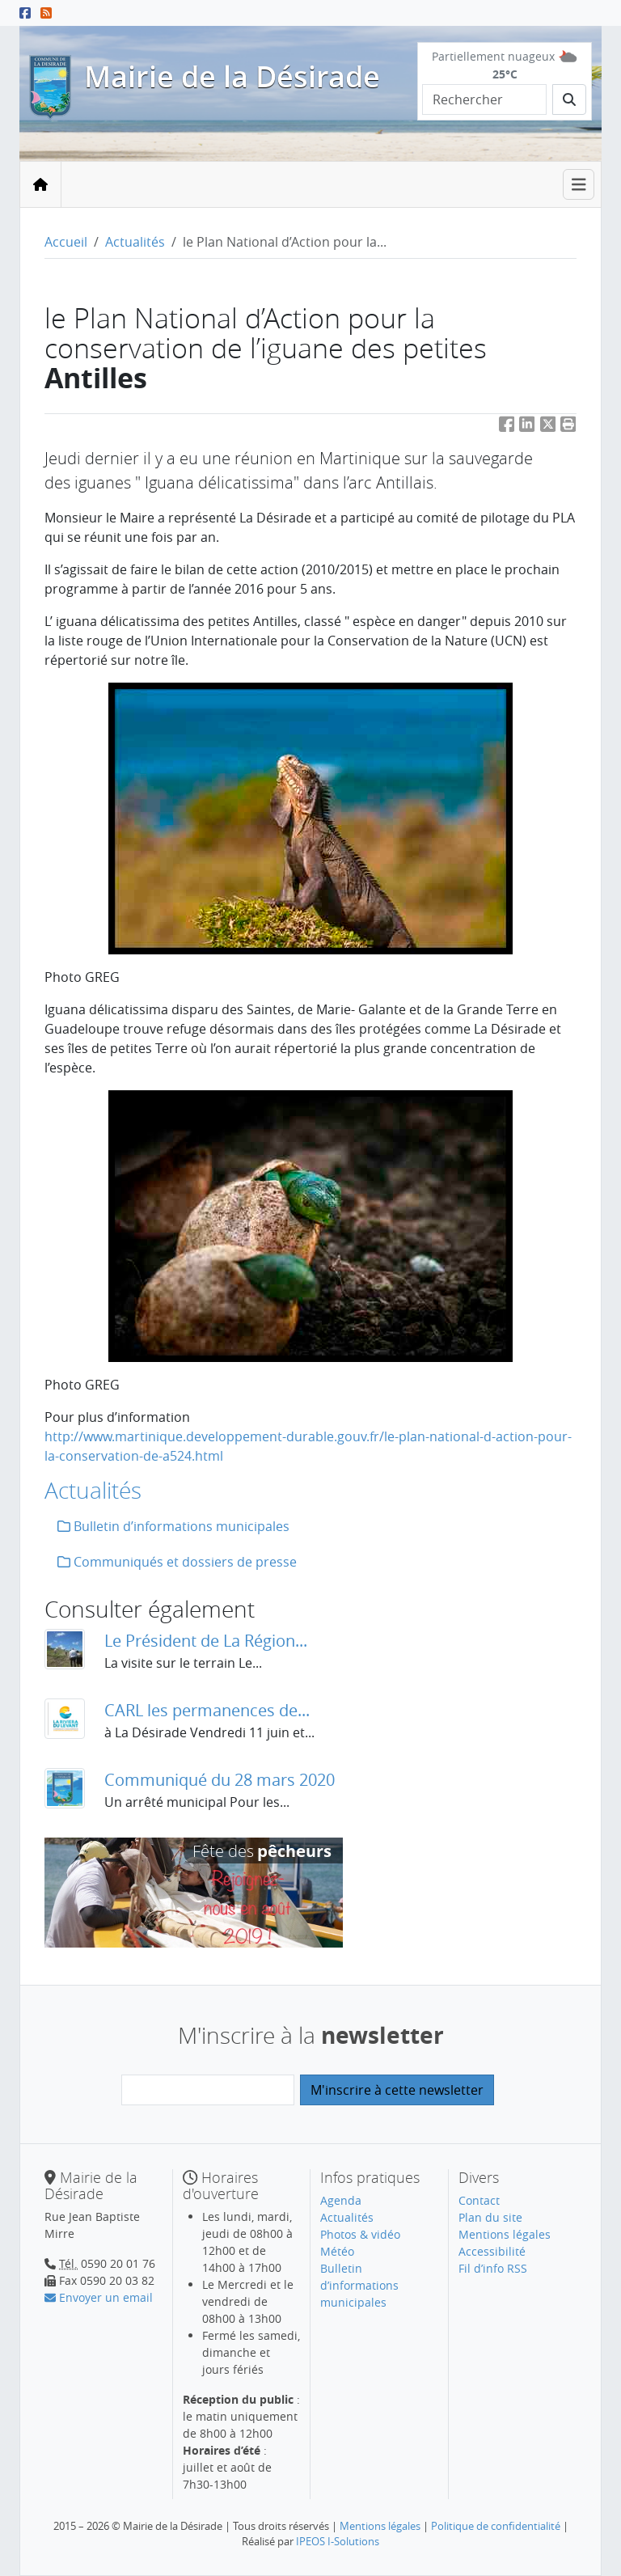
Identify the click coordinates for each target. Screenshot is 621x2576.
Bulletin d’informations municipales (173, 1526)
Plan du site (490, 2217)
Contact (479, 2200)
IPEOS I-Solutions (337, 2541)
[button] (568, 427)
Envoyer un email (98, 2297)
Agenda (340, 2200)
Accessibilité (492, 2251)
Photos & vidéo (360, 2234)
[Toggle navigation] (579, 185)
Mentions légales (504, 2234)
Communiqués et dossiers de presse (177, 1562)
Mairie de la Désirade (232, 76)
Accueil (65, 242)
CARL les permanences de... (207, 1710)
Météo (337, 2251)
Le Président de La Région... (205, 1641)
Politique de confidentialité (495, 2526)
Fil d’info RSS (492, 2268)
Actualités (135, 242)
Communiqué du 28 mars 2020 (219, 1780)
